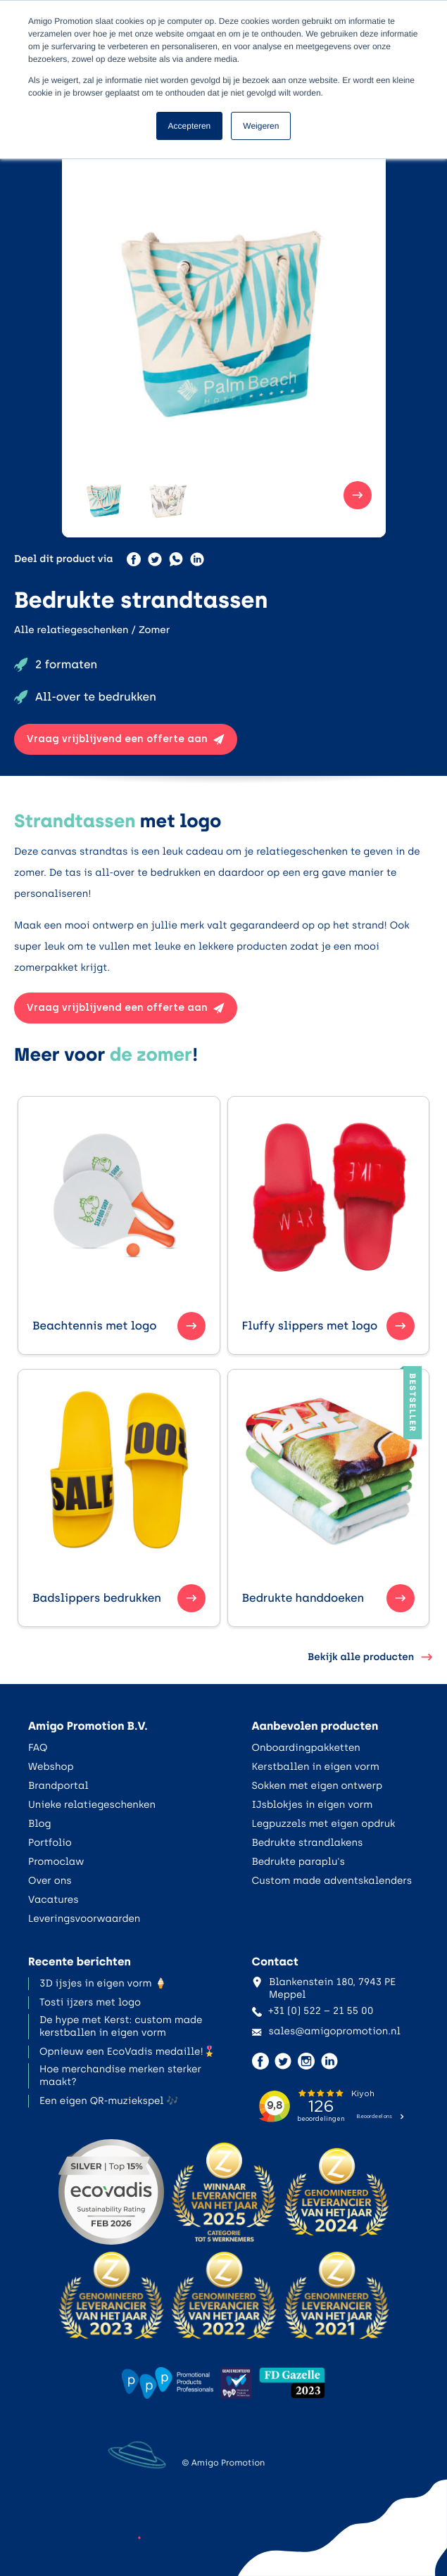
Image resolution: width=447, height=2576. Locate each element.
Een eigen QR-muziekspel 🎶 (109, 2101)
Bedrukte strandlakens (307, 1843)
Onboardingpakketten (306, 1748)
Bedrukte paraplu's (298, 1862)
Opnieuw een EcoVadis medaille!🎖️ (127, 2052)
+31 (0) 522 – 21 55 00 (313, 2011)
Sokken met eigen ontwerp (317, 1786)
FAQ (37, 1748)
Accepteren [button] (189, 126)
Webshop (51, 1767)
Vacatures (53, 1900)
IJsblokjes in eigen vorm (312, 1805)
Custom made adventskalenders (332, 1881)
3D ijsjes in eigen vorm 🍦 (103, 1983)
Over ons (50, 1881)
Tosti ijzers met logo (90, 2002)
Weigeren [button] (261, 126)
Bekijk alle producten (370, 1657)
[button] (104, 495)
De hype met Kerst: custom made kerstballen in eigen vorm (120, 2026)
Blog (39, 1824)
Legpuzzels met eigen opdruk (324, 1824)
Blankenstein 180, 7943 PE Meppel (324, 1988)
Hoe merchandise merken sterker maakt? (120, 2075)
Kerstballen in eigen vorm (315, 1767)
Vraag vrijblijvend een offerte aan (126, 739)
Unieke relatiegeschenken (92, 1805)
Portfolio (50, 1843)
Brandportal (58, 1786)
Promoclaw (56, 1862)
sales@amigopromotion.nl (326, 2031)
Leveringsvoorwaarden (84, 1919)
